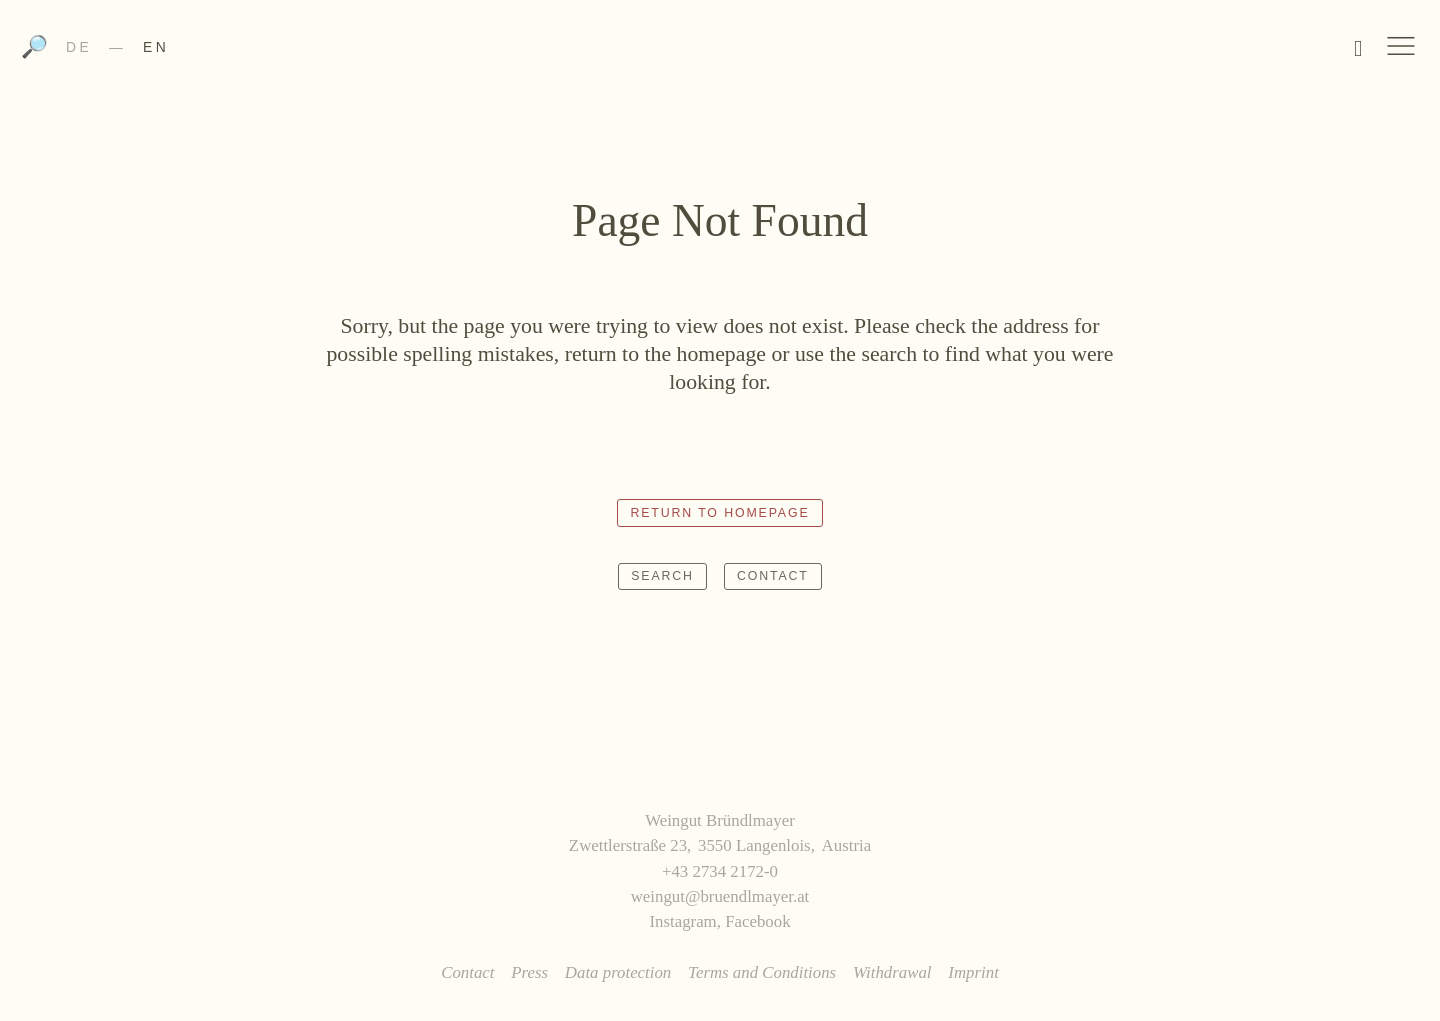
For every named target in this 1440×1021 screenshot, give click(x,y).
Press (529, 972)
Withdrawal (892, 972)
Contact (773, 576)
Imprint (973, 972)
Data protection (618, 972)
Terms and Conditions (762, 972)
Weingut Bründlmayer (720, 53)
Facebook (757, 921)
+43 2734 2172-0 (720, 871)
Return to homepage (719, 513)
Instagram (682, 921)
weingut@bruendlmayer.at (720, 896)
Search (662, 576)
